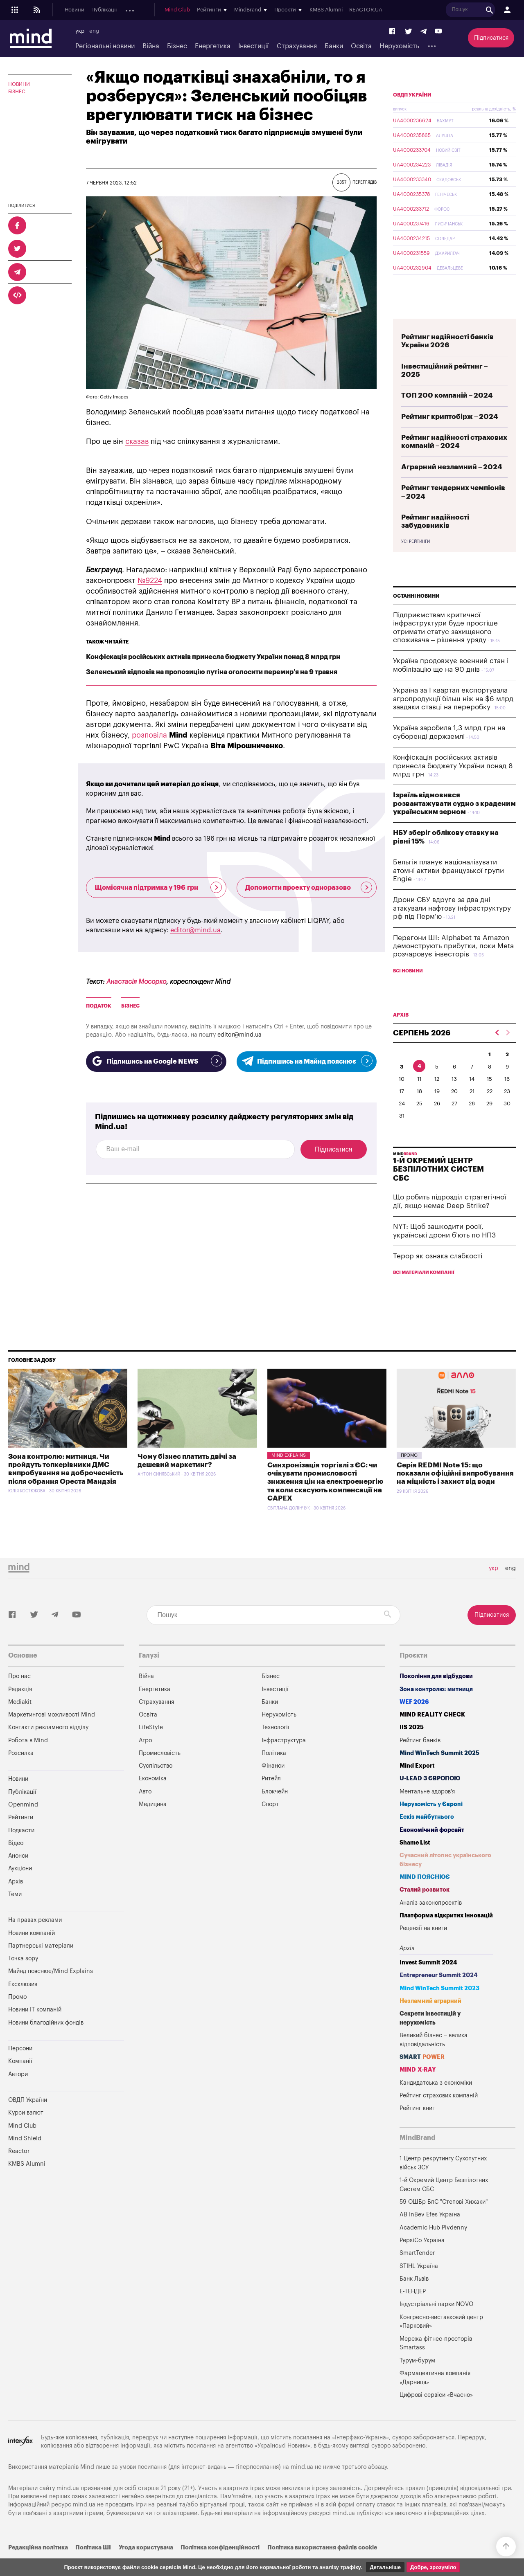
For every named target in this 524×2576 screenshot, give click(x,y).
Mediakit (20, 1721)
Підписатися (491, 38)
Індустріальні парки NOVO (437, 2323)
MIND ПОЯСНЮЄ (425, 1896)
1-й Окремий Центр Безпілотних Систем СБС (444, 2204)
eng (94, 31)
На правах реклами (35, 1939)
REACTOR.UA (489, 10)
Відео (15, 1862)
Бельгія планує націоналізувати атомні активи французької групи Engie (448, 890)
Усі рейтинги (415, 561)
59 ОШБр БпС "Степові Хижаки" (444, 2221)
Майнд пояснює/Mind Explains (50, 1990)
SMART (422, 2076)
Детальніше (385, 2567)
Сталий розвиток (424, 1909)
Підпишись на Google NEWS (156, 1060)
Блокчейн (275, 1810)
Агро (145, 1759)
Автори (18, 2093)
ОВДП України (412, 114)
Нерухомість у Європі (431, 1823)
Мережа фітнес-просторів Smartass (436, 2363)
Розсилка (21, 1772)
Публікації (104, 10)
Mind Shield (24, 2157)
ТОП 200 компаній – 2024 (447, 414)
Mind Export (417, 1785)
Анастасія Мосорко (136, 982)
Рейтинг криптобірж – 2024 (449, 435)
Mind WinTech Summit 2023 (439, 2007)
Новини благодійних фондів (46, 2042)
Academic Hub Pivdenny (434, 2247)
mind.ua (302, 2486)
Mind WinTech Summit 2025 (439, 1772)
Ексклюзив (22, 2003)
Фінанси (273, 1785)
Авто (145, 1810)
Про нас (19, 1695)
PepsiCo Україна (422, 2259)
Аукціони (228, 10)
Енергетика (212, 46)
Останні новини (416, 615)
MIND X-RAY (418, 2089)
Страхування (297, 46)
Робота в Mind (28, 1759)
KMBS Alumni (449, 10)
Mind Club (301, 10)
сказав (137, 441)
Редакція (20, 1708)
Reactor (18, 2170)
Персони (20, 2067)
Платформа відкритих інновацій (446, 1934)
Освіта (361, 46)
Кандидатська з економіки (436, 2102)
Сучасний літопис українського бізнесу (445, 1879)
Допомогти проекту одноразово (309, 887)
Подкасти (170, 10)
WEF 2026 (414, 1721)
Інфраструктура (284, 1759)
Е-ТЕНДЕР (413, 2310)
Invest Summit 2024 (428, 1981)
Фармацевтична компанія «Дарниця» (435, 2397)
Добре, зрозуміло (433, 2567)
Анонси (200, 10)
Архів (254, 10)
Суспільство (155, 1785)
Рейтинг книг (417, 2127)
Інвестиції (253, 46)
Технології (275, 1746)
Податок (98, 1005)
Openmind (137, 10)
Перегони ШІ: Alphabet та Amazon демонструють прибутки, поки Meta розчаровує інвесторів (453, 965)
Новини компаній (31, 1952)
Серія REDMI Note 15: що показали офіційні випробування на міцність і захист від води (455, 1493)
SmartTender (417, 2272)
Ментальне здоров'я (427, 1810)
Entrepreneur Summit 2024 (439, 1994)
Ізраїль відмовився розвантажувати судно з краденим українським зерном (454, 823)
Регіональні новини (105, 46)
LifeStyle (151, 1746)
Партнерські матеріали (40, 1965)
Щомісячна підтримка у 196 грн (158, 887)
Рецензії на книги (423, 1947)
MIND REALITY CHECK (432, 1734)
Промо (409, 1474)
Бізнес (177, 46)
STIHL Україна (419, 2285)
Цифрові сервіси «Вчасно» (436, 2414)
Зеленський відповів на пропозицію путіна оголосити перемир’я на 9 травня (211, 672)
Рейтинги (20, 1836)
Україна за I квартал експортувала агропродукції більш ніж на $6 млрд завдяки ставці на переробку (453, 718)
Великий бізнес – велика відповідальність (434, 2059)
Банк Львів (414, 2298)
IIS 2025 (412, 1746)
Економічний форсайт (432, 1849)
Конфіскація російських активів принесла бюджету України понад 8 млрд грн (213, 657)
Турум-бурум (417, 2380)
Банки (334, 46)
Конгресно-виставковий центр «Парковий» (441, 2341)
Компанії (20, 2080)
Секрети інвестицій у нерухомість (430, 2037)
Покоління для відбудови (436, 1695)
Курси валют (25, 2132)
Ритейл (271, 1797)
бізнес (130, 1005)
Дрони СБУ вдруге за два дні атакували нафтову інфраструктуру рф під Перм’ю (452, 927)
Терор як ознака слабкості (437, 1275)
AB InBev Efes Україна (430, 2233)
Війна (150, 46)
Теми (15, 1913)
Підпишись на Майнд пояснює (307, 1060)
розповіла (149, 735)
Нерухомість (399, 46)
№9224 (150, 580)
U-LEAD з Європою (430, 1797)
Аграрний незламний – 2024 (451, 486)
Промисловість (160, 1772)
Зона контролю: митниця (436, 1708)
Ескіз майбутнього (427, 1836)
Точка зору (23, 1977)
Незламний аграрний (430, 2020)
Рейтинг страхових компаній (439, 2114)
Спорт (270, 1823)
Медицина (153, 1823)
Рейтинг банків (420, 1759)
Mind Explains (288, 1474)
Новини (74, 10)
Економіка (153, 1797)
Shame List (415, 1862)
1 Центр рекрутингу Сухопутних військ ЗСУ (443, 2182)
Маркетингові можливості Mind (51, 1734)
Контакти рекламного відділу (48, 1746)
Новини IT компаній (34, 2029)
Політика (274, 1772)
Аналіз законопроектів (431, 1922)
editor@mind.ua (195, 930)
